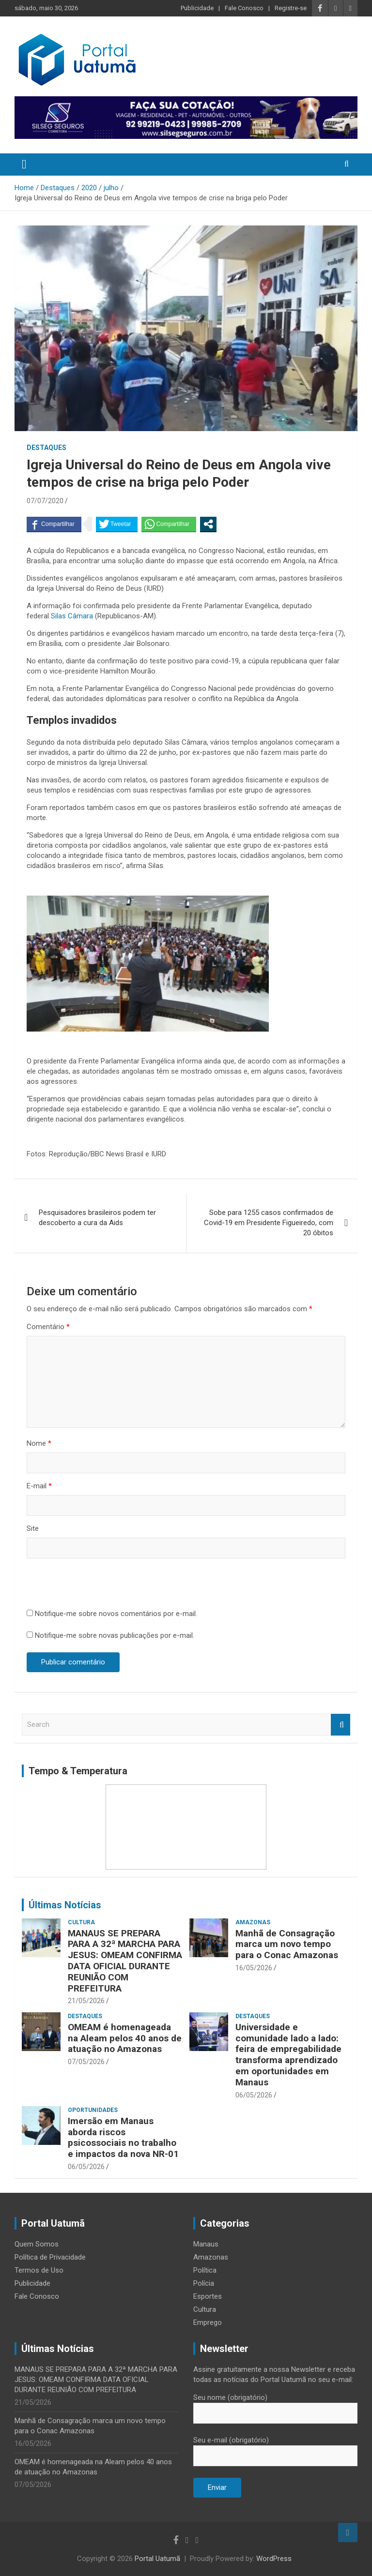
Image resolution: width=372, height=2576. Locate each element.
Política (205, 2270)
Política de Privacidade (50, 2257)
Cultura (81, 1922)
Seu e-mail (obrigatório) (275, 2448)
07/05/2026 (86, 2062)
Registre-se (291, 8)
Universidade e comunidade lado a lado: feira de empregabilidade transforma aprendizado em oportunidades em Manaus (288, 2055)
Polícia (203, 2283)
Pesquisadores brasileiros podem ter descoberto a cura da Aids (97, 1217)
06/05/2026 (253, 2095)
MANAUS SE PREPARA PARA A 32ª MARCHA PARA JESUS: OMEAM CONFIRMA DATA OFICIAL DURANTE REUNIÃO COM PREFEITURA (125, 1961)
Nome (39, 1443)
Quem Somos (37, 2244)
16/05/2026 (253, 1968)
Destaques (46, 447)
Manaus (205, 2244)
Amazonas (252, 1922)
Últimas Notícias (65, 1905)
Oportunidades (93, 2110)
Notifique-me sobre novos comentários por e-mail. (116, 1613)
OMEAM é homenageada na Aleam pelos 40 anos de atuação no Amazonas (125, 2038)
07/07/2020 (45, 501)
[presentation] (100, 1585)
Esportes (207, 2296)
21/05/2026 (86, 2001)
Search (340, 1725)
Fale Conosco (244, 8)
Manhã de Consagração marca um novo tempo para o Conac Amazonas (286, 1944)
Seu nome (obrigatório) (275, 2405)
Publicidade (197, 8)
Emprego (207, 2322)
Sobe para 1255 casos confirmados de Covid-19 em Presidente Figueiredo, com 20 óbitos (268, 1222)
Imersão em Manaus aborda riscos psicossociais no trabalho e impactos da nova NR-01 (123, 2137)
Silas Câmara (71, 616)
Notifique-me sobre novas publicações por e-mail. (114, 1635)
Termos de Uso (39, 2270)
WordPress (274, 2558)
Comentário (48, 1326)
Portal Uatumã (157, 2558)
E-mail (39, 1486)
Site (33, 1528)
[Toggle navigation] (24, 164)
